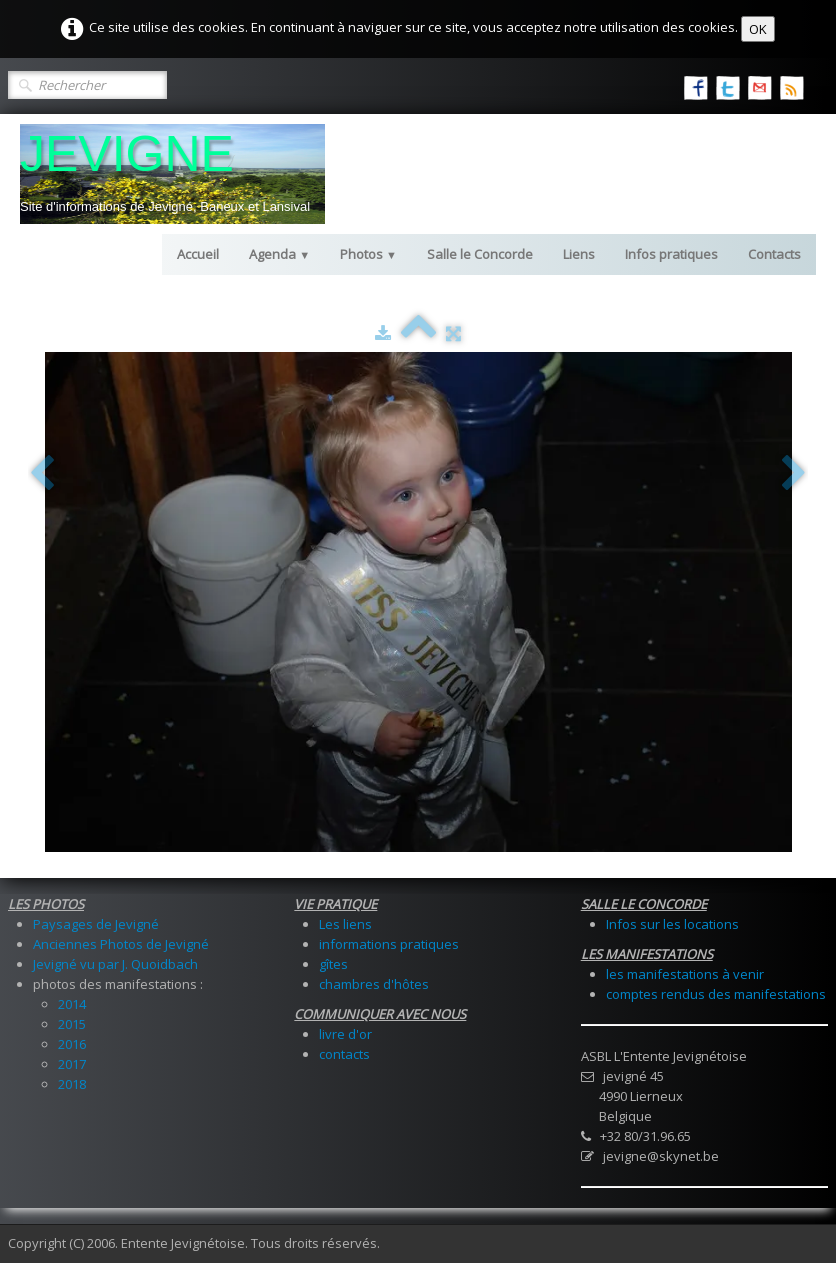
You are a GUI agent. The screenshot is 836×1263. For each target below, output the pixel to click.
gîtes (333, 964)
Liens (579, 254)
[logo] (172, 174)
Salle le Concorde (480, 254)
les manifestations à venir (685, 974)
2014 (72, 1004)
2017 (72, 1064)
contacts (344, 1054)
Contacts (774, 254)
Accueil (198, 254)
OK (758, 29)
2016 (72, 1044)
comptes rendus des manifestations (716, 994)
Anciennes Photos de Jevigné (121, 944)
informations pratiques (389, 944)
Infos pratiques (671, 254)
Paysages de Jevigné (96, 924)
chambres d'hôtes (374, 984)
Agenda (279, 254)
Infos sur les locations (672, 924)
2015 (72, 1024)
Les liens (345, 924)
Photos (368, 254)
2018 (72, 1084)
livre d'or (345, 1034)
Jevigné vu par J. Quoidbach (115, 964)
